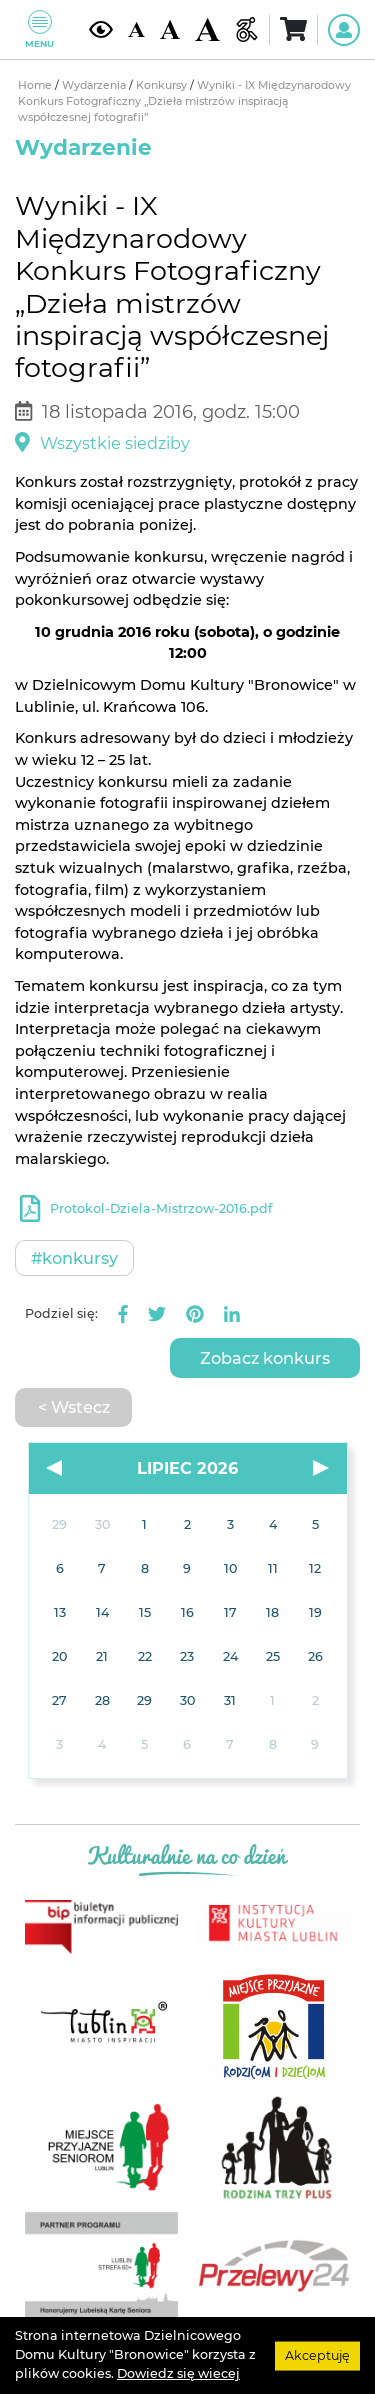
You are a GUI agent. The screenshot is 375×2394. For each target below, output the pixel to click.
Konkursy (163, 85)
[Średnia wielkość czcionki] (170, 30)
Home (36, 85)
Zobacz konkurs (265, 1358)
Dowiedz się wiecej (178, 2373)
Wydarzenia (95, 85)
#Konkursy (74, 1258)
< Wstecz (74, 1407)
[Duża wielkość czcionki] (207, 30)
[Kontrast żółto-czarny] (101, 29)
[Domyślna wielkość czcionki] (136, 30)
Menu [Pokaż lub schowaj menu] (39, 29)
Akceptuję (317, 2354)
